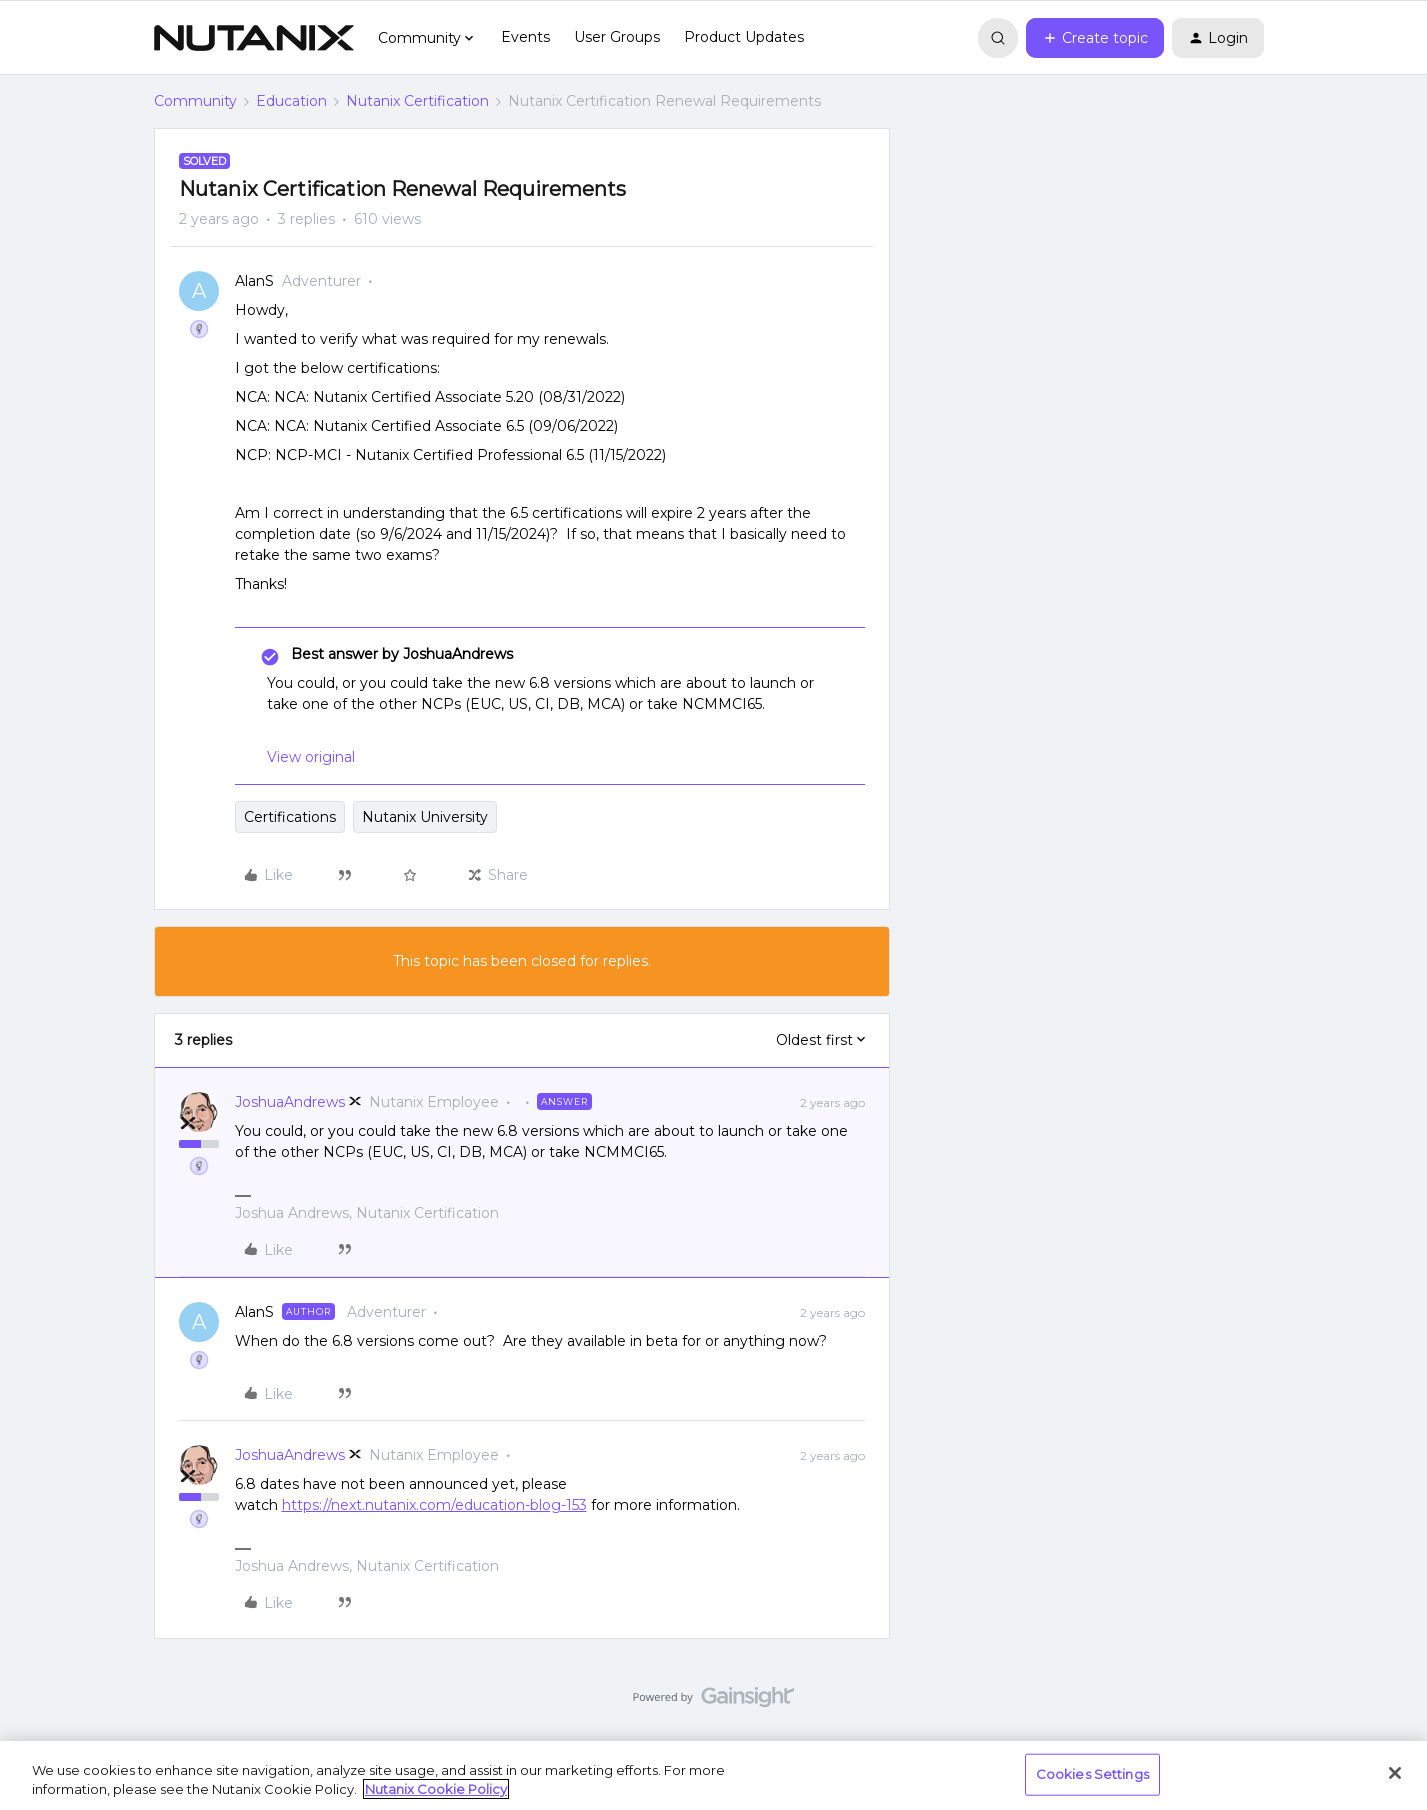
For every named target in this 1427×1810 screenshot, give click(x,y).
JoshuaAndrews (290, 1102)
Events (525, 37)
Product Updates (744, 37)
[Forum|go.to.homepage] (254, 38)
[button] (1095, 38)
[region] (713, 1775)
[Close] (1395, 1773)
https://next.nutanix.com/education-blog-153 (434, 1505)
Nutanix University (425, 817)
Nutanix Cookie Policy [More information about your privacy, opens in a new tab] (436, 1789)
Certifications (290, 817)
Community (195, 101)
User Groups (617, 37)
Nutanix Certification (417, 101)
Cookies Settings (1092, 1774)
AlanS (254, 281)
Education (291, 101)
